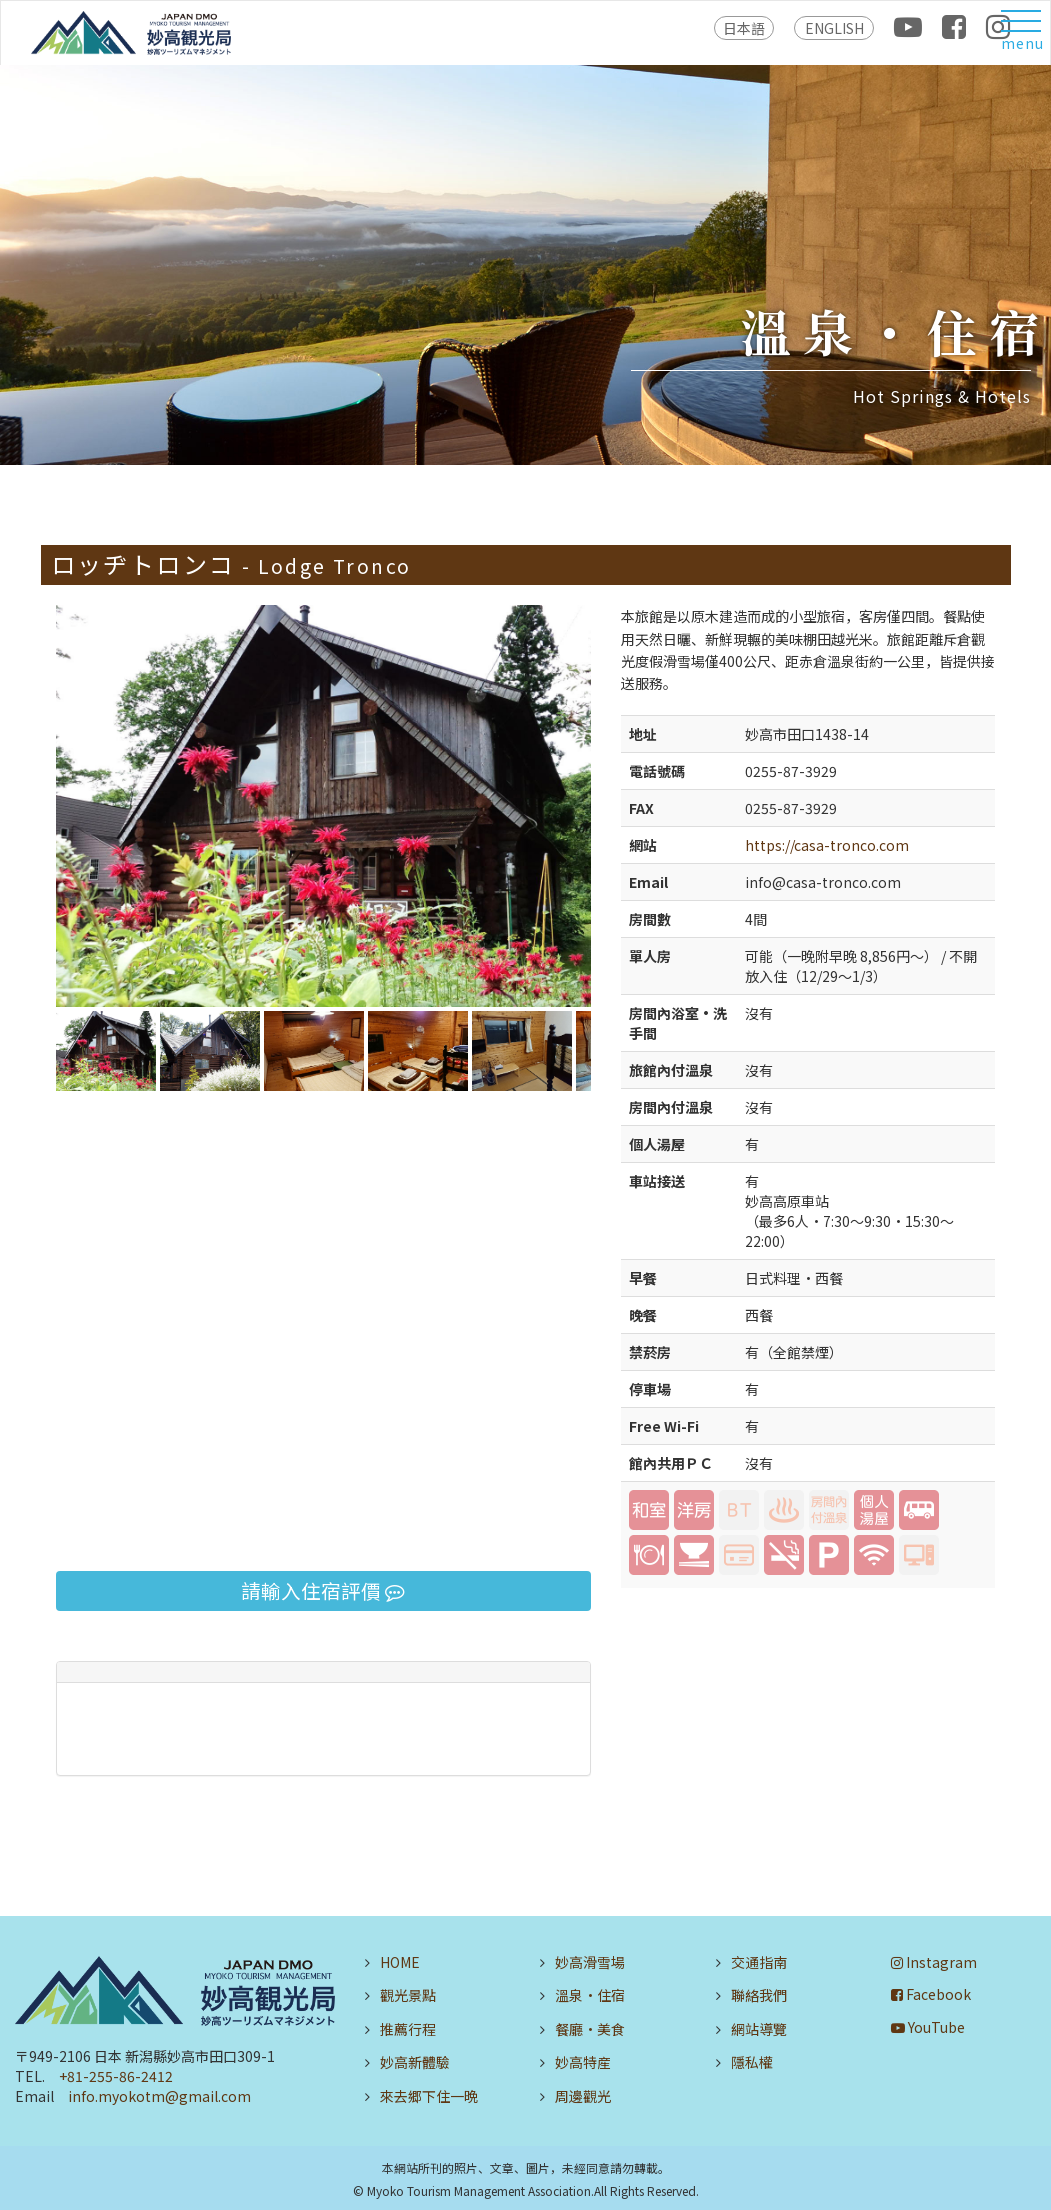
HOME (400, 1962)
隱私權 (752, 2062)
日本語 (744, 28)
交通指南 (759, 1962)
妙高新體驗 (415, 2062)
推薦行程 (408, 2029)
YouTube (928, 2027)
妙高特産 (583, 2062)
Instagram (934, 1962)
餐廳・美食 (590, 2029)
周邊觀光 (583, 2096)
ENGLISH (834, 28)
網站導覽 (759, 2029)
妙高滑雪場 (590, 1962)
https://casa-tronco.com (827, 845)
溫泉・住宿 (590, 1995)
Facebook (931, 1994)
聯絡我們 (759, 1995)
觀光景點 (408, 1995)
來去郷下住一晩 (429, 2096)
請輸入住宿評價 (323, 1590)
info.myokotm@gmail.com (159, 2096)
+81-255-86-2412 (116, 2076)
